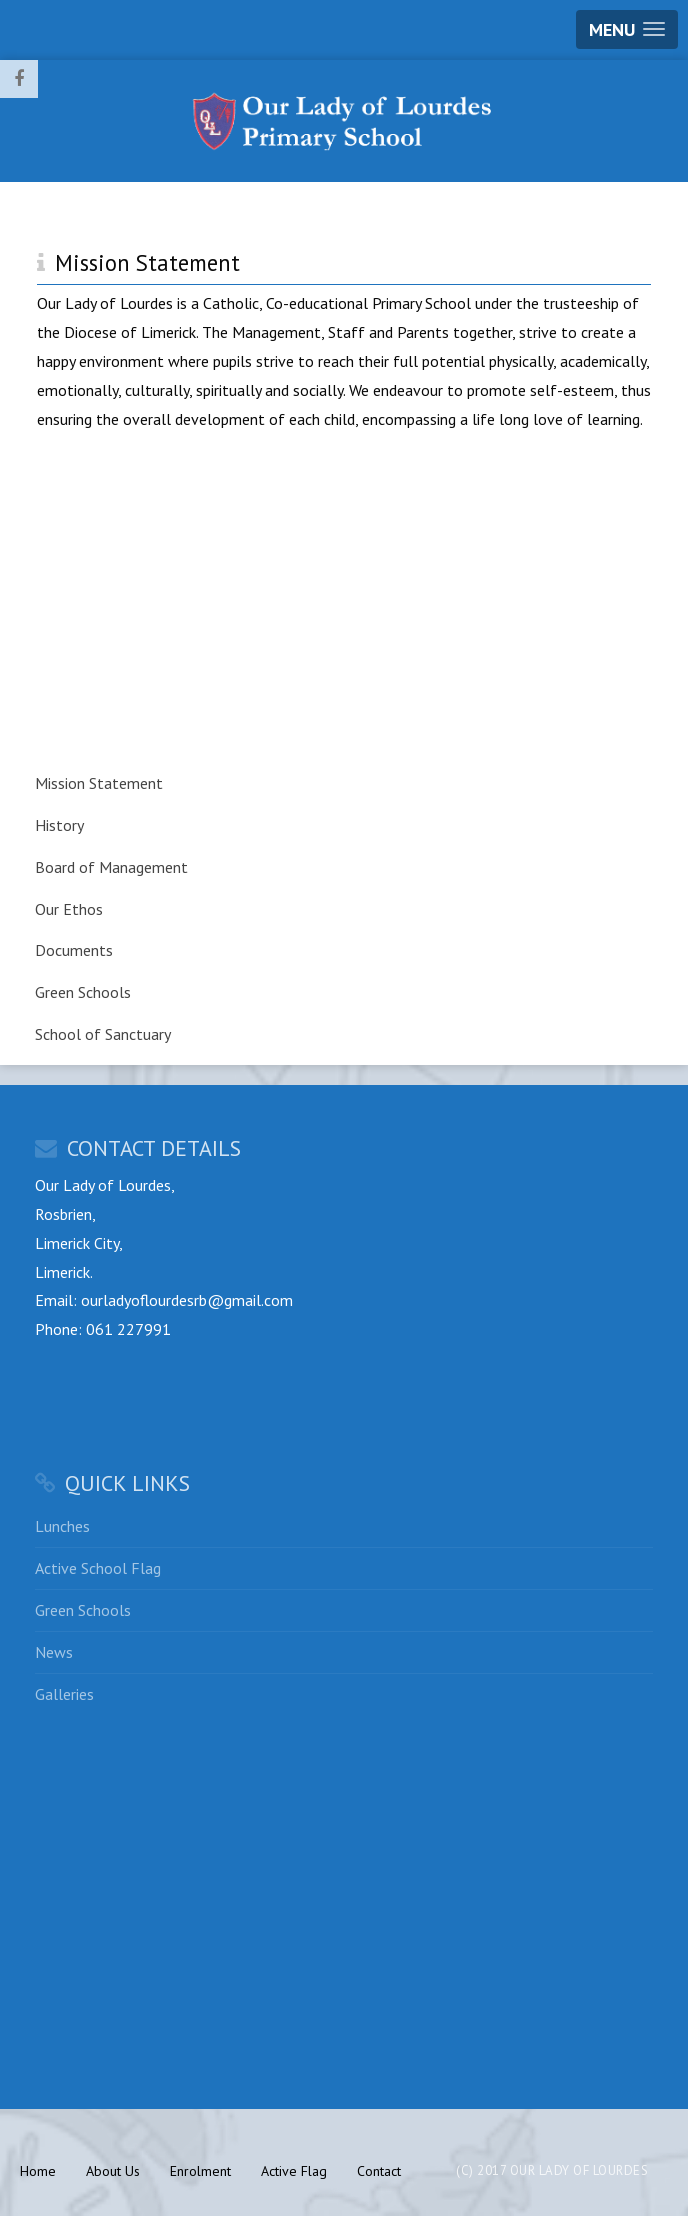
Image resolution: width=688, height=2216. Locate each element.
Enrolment (200, 2171)
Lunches (62, 1526)
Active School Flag (98, 1568)
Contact (379, 2171)
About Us (113, 2171)
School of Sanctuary (103, 1034)
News (54, 1652)
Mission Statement (99, 783)
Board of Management (111, 867)
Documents (74, 950)
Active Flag (294, 2171)
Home (38, 2171)
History (59, 825)
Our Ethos (69, 909)
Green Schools (83, 992)
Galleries (64, 1694)
